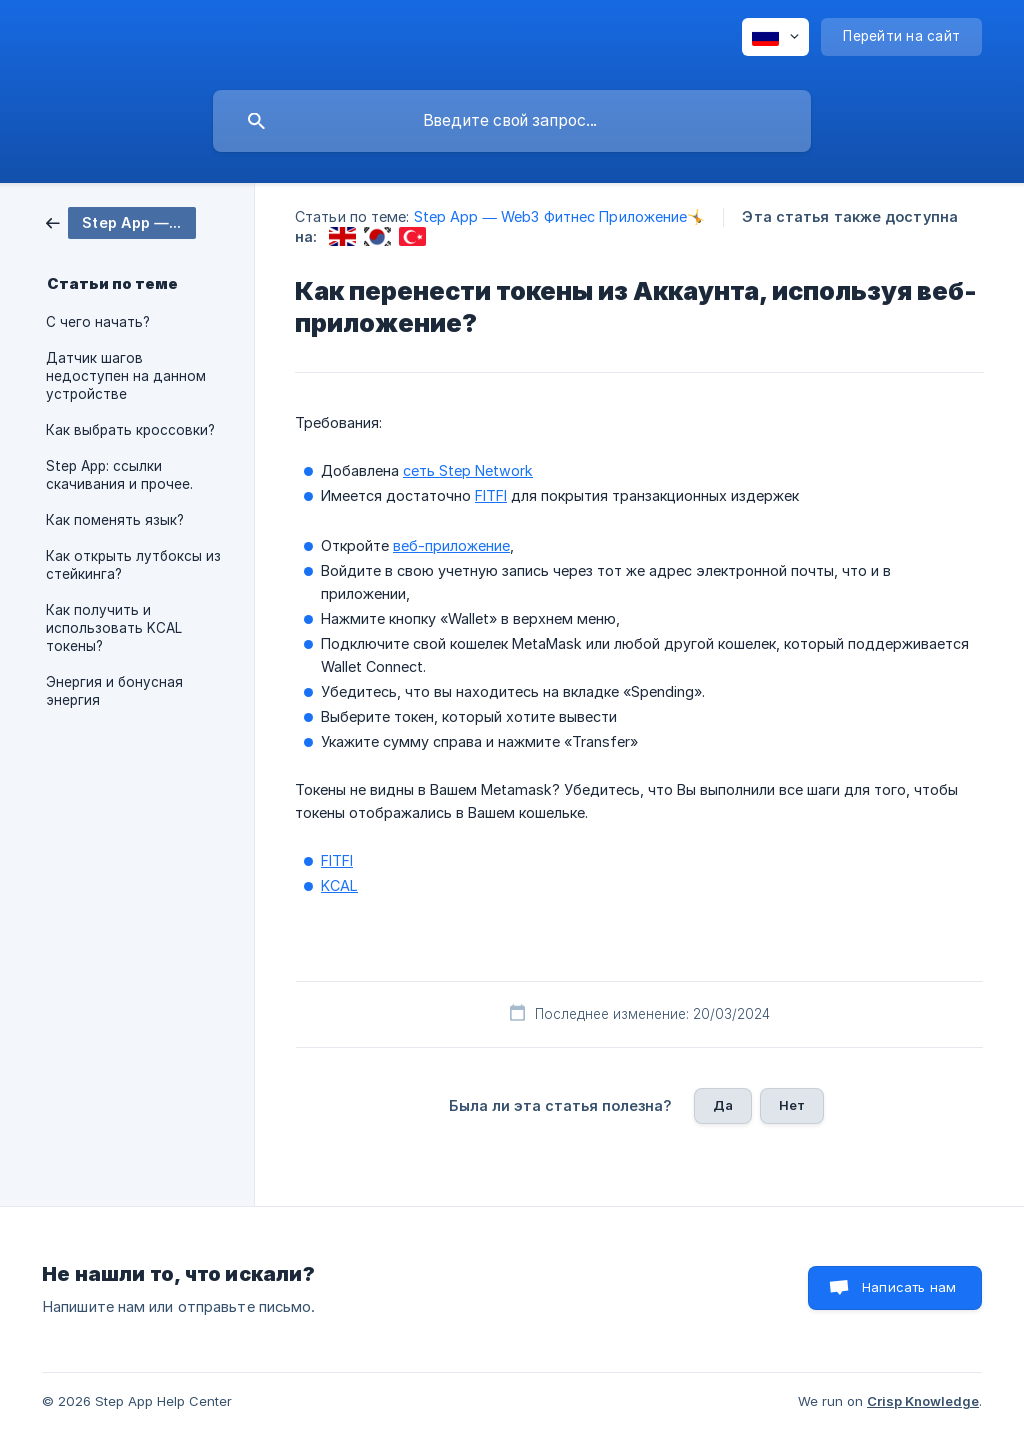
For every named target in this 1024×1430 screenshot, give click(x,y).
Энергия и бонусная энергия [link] (114, 691)
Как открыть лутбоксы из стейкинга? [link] (133, 565)
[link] (121, 221)
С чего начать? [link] (98, 322)
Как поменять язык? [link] (115, 520)
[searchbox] (512, 121)
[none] (775, 37)
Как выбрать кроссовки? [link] (130, 430)
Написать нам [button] (909, 1287)
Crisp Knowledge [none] (923, 1401)
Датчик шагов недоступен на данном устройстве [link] (126, 376)
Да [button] (723, 1105)
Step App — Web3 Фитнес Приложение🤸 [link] (560, 216)
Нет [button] (792, 1105)
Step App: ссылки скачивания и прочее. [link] (119, 475)
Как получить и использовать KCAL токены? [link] (114, 628)
